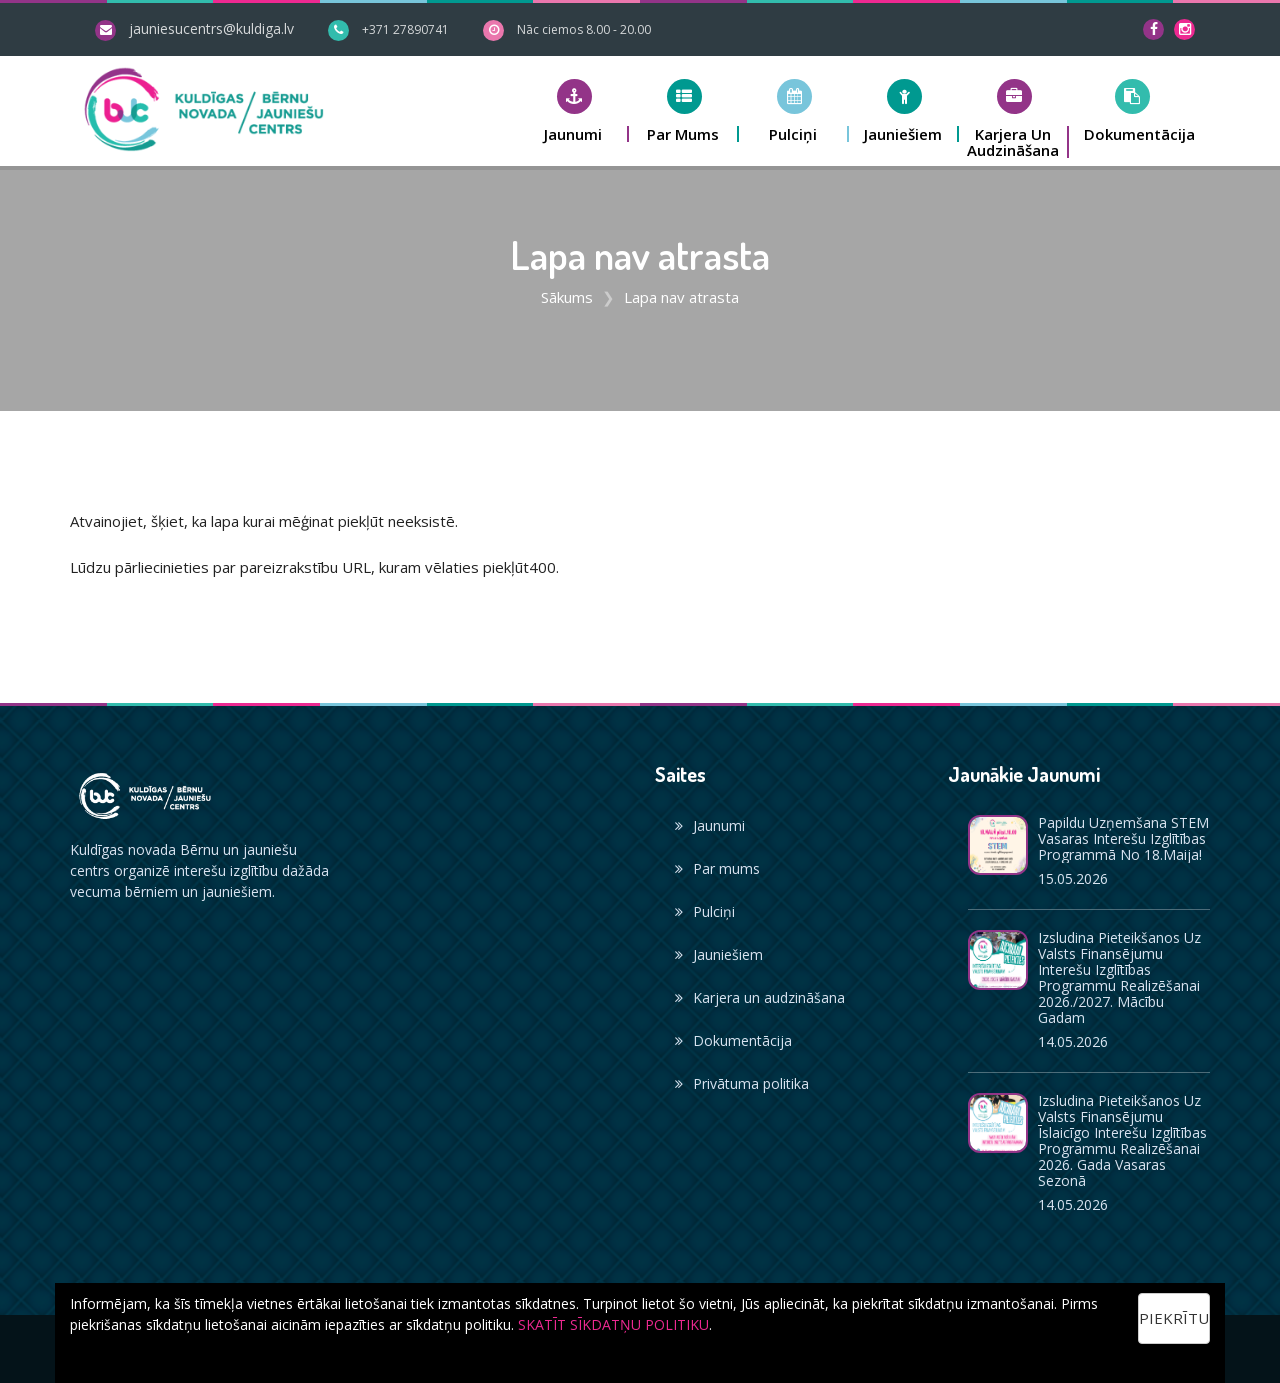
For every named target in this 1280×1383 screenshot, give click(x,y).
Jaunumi (710, 825)
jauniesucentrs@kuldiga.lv (211, 28)
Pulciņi (705, 911)
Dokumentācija (733, 1040)
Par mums (717, 868)
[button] (574, 110)
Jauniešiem (719, 954)
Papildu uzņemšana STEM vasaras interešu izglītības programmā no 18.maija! (1123, 838)
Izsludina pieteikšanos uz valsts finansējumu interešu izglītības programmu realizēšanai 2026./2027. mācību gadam (1119, 977)
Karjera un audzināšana (760, 997)
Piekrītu (1174, 1318)
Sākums (567, 297)
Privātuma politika (742, 1083)
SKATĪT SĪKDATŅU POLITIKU (613, 1324)
